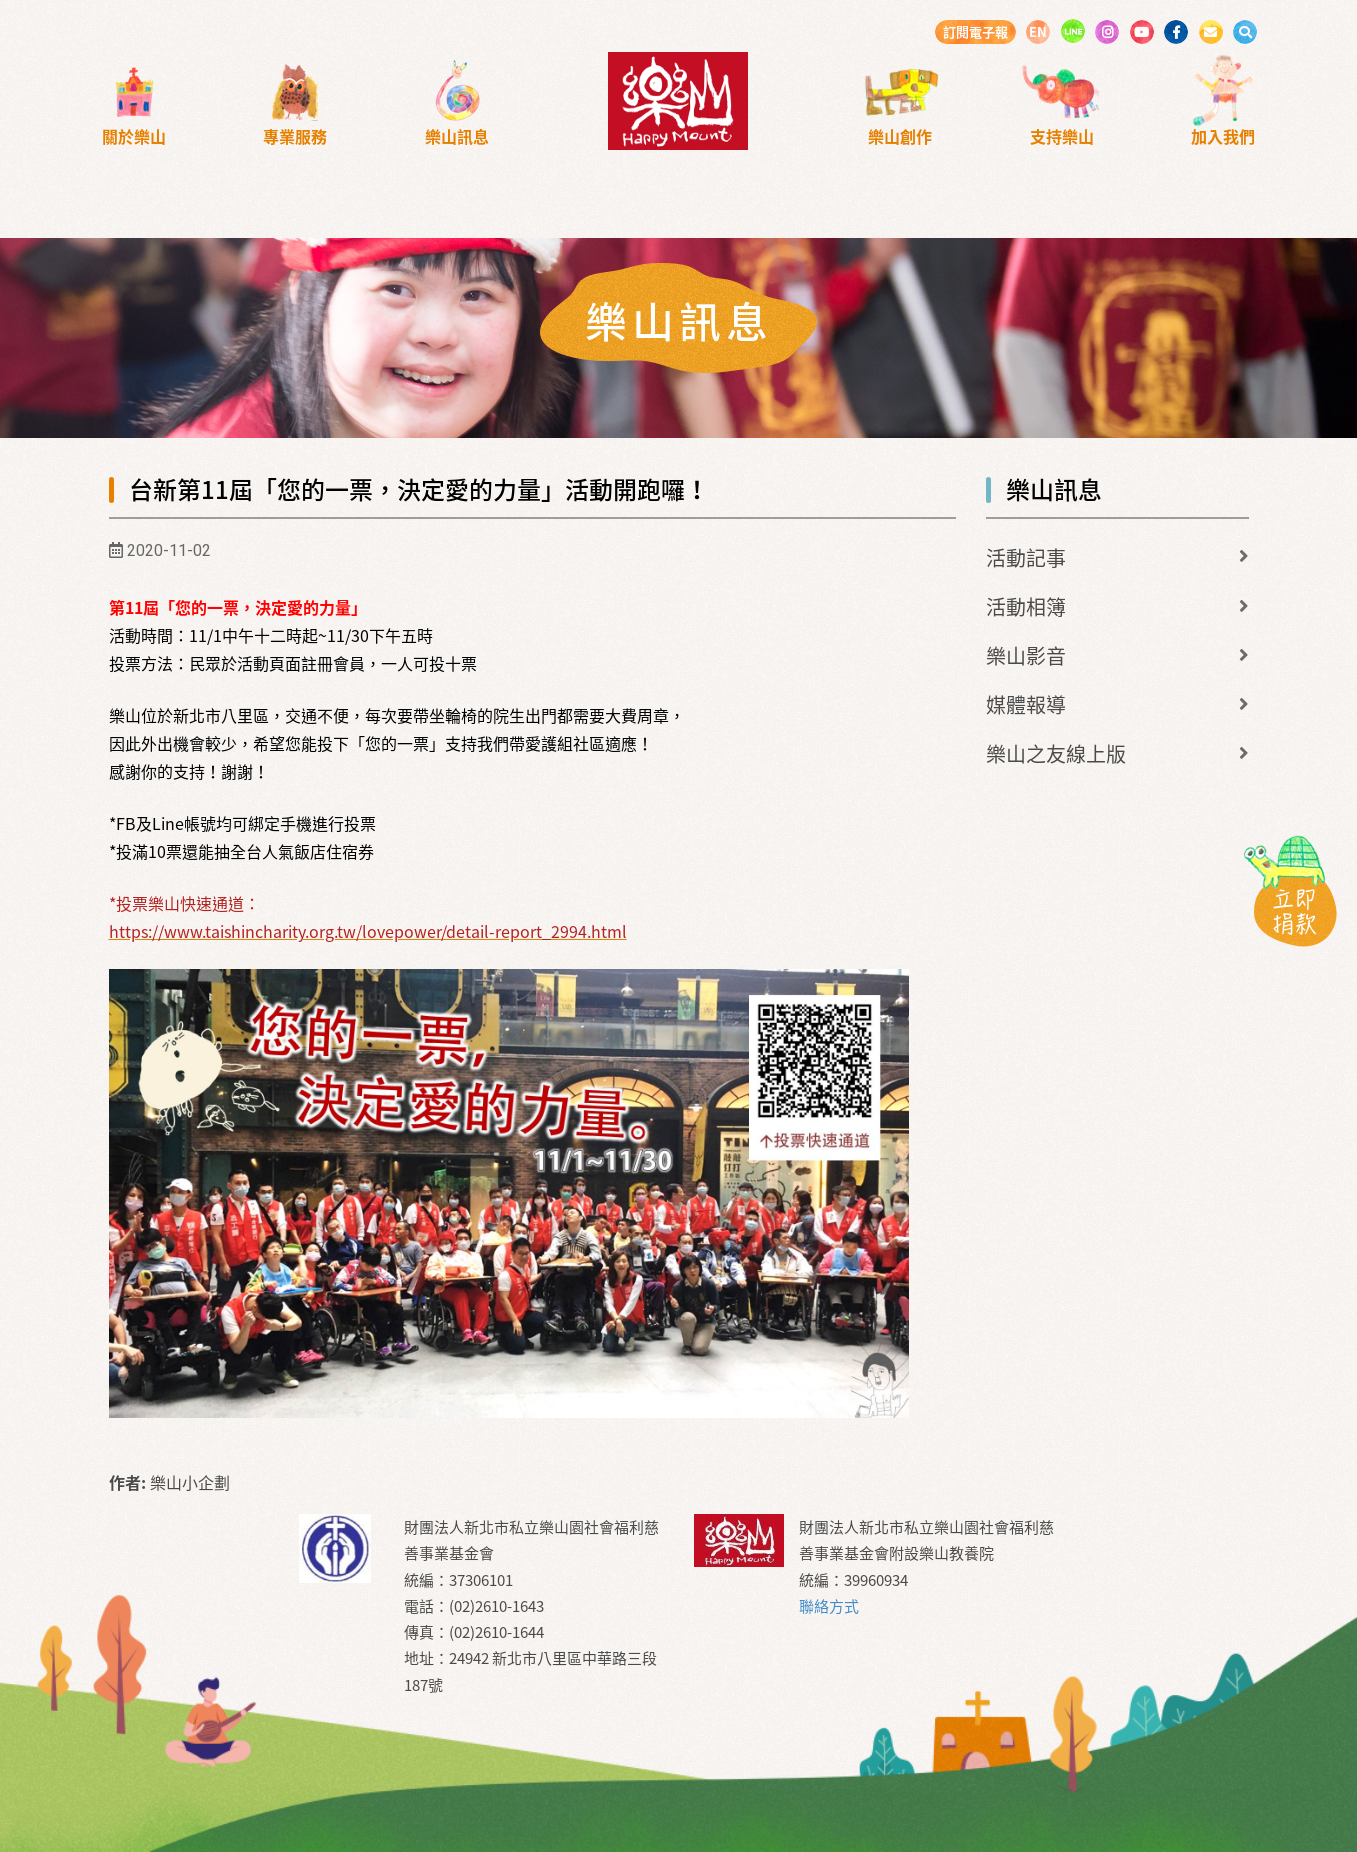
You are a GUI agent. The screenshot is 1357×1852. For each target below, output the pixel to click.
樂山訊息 (457, 136)
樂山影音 (1026, 655)
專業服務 (295, 136)
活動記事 (1026, 557)
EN (1038, 31)
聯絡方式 (829, 1606)
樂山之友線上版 (1056, 753)
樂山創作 (900, 136)
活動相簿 (1026, 606)
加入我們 (1223, 136)
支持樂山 (1062, 136)
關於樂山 (134, 136)
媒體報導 (1026, 704)
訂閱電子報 (975, 31)
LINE (1073, 31)
